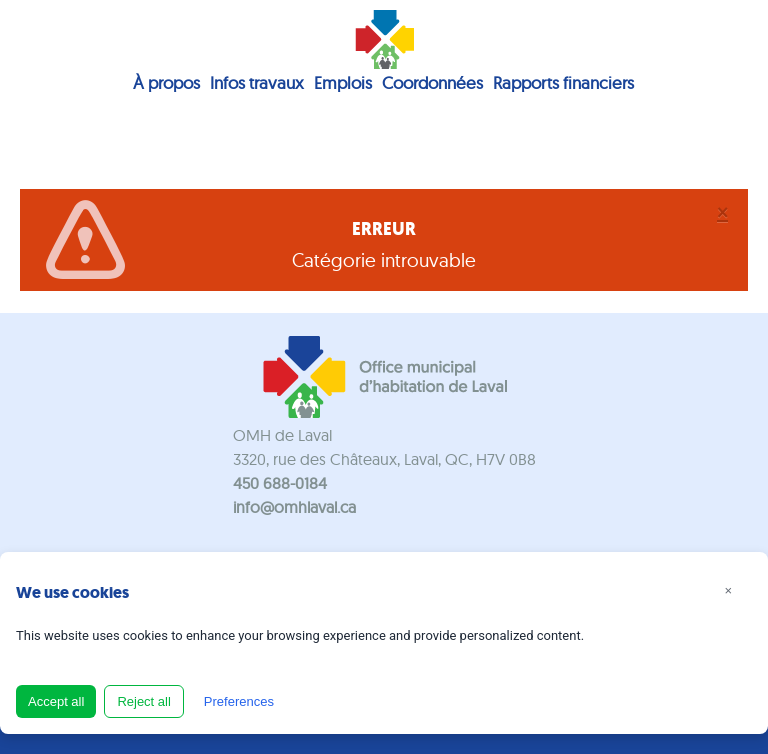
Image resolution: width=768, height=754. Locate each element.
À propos (166, 82)
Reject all (143, 701)
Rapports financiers (563, 82)
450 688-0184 (280, 483)
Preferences (239, 701)
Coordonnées (432, 82)
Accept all (56, 701)
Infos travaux (257, 82)
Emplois (343, 82)
